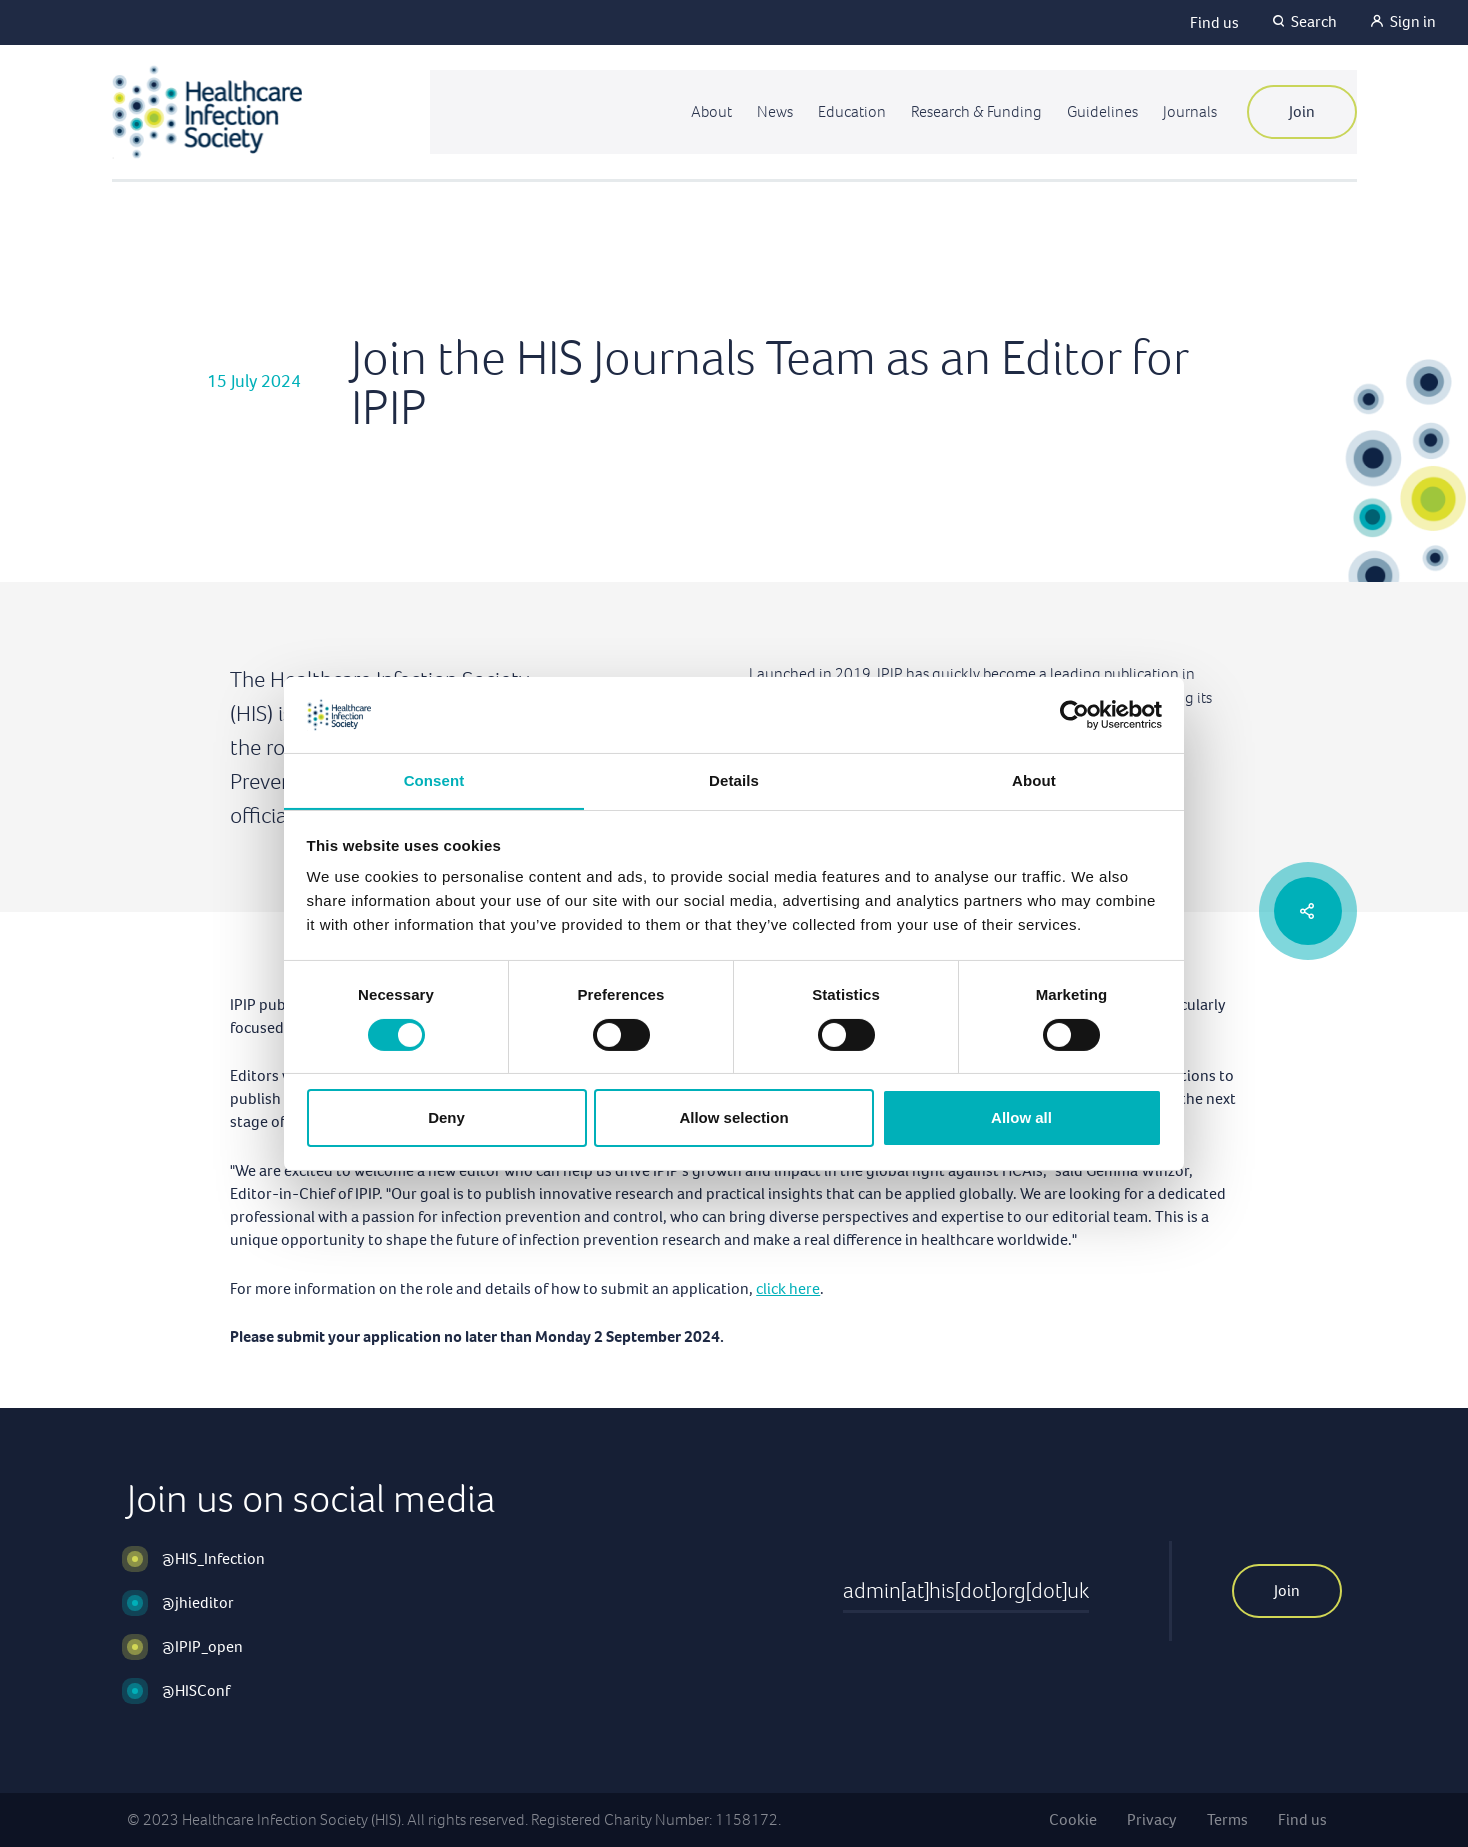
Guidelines (1100, 111)
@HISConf (196, 1690)
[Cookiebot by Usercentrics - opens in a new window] (1074, 714)
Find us (1214, 22)
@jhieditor (198, 1602)
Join (1302, 111)
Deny (446, 1118)
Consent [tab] (434, 780)
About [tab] (1034, 780)
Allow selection (733, 1118)
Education (844, 111)
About (701, 111)
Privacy (1152, 1819)
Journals (1189, 111)
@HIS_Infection (213, 1558)
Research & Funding (971, 111)
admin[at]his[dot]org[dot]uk (966, 1590)
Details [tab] (734, 780)
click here (788, 1288)
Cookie (1073, 1819)
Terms (1227, 1819)
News (766, 111)
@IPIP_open (202, 1646)
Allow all (1021, 1118)
